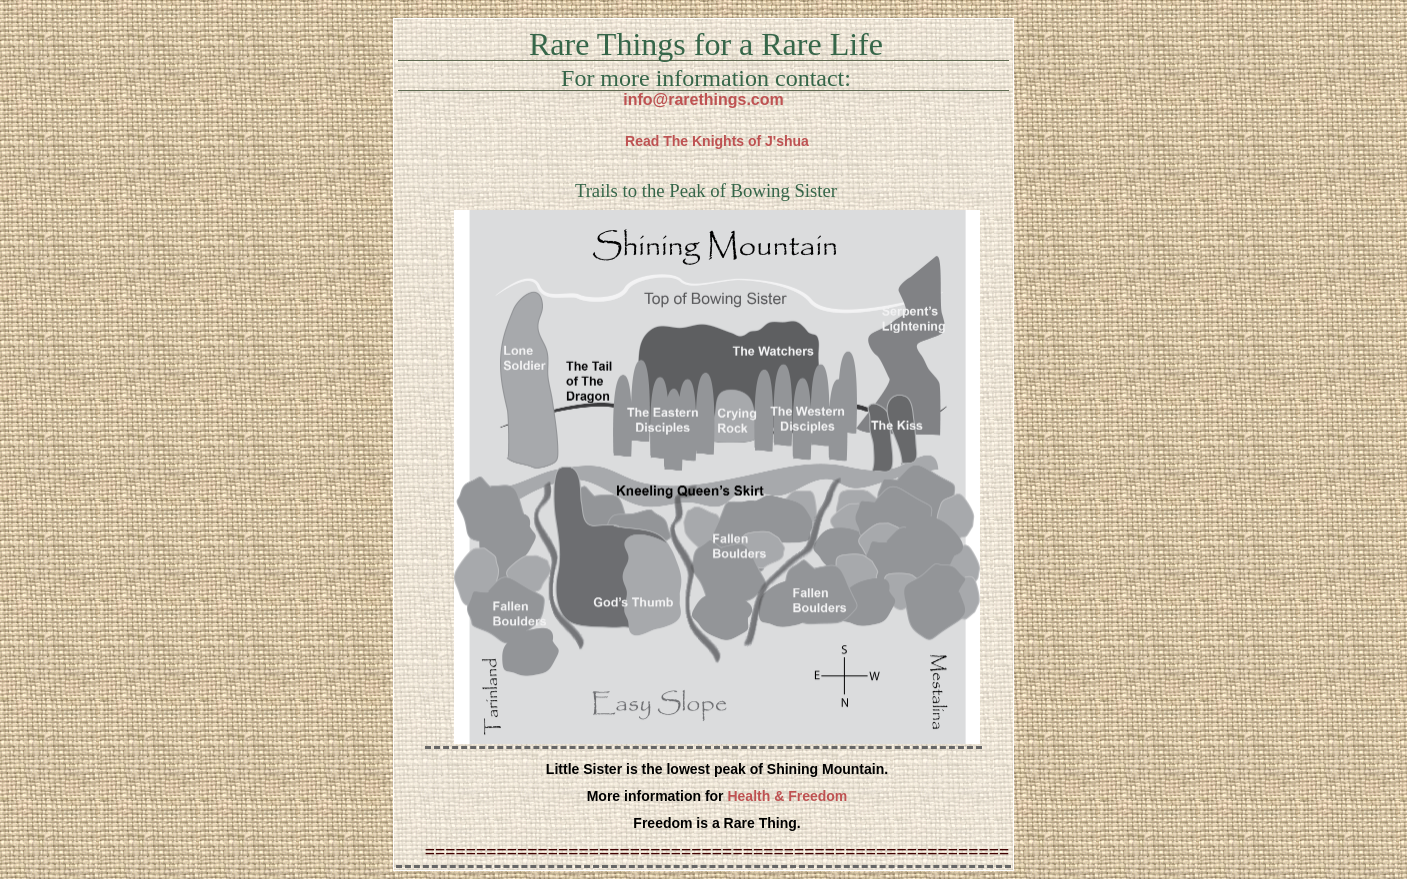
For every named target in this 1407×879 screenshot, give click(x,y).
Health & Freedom (787, 796)
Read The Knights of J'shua (717, 141)
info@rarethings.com (703, 99)
